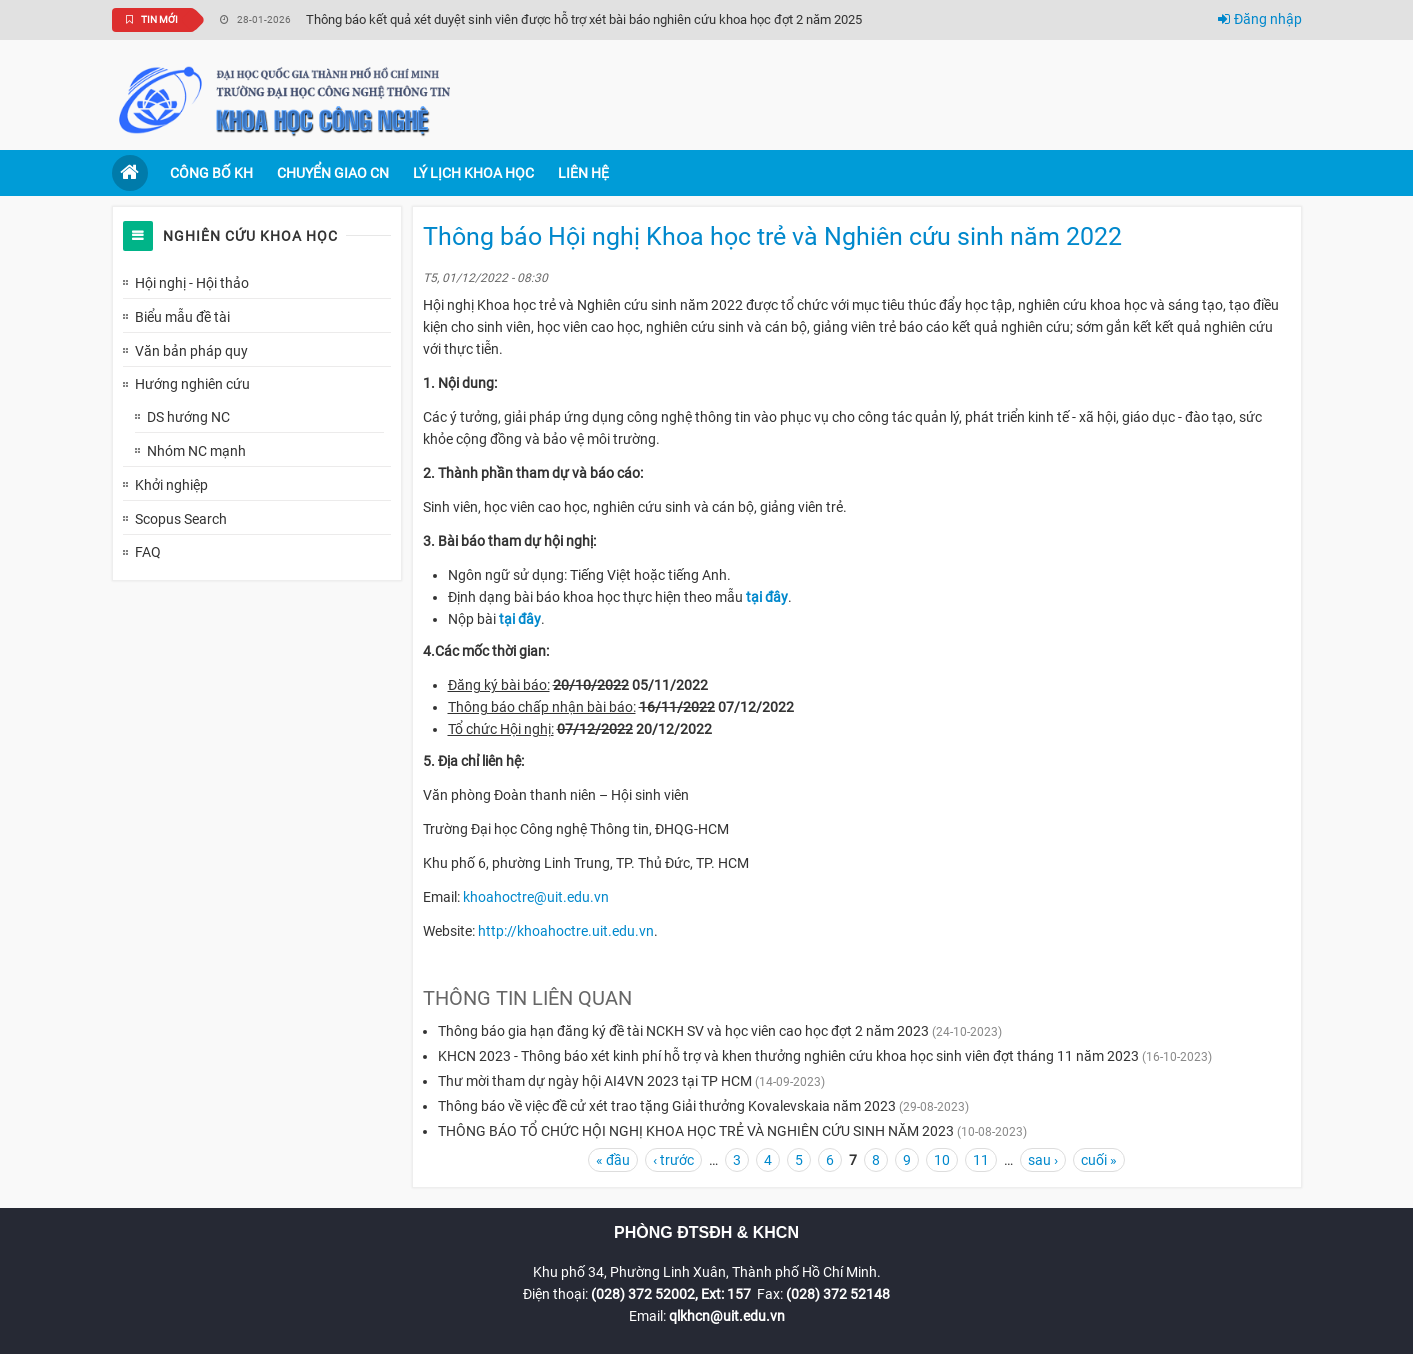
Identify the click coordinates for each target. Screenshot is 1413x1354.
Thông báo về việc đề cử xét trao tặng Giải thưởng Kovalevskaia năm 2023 (667, 1106)
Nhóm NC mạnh (196, 451)
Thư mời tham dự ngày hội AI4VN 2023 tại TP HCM (595, 1081)
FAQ (148, 552)
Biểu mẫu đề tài (182, 317)
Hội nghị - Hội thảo (192, 283)
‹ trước (673, 1160)
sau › (1043, 1160)
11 (981, 1160)
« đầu (613, 1160)
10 (942, 1160)
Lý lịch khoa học (473, 173)
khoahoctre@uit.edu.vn (536, 897)
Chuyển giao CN (333, 173)
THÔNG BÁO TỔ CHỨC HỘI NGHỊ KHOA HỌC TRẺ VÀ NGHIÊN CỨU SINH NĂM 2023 (696, 1131)
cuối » (1099, 1160)
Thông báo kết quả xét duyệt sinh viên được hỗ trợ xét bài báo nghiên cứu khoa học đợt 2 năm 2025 (584, 19)
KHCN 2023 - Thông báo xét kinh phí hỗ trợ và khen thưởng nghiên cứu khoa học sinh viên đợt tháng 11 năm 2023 (788, 1056)
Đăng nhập (1260, 19)
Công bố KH (211, 173)
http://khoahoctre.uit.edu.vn (566, 931)
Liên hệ (583, 173)
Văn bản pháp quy (191, 351)
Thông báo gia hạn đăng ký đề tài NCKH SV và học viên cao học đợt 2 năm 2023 (683, 1031)
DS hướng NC (188, 417)
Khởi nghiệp (171, 485)
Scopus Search (181, 519)
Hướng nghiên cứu (192, 384)
